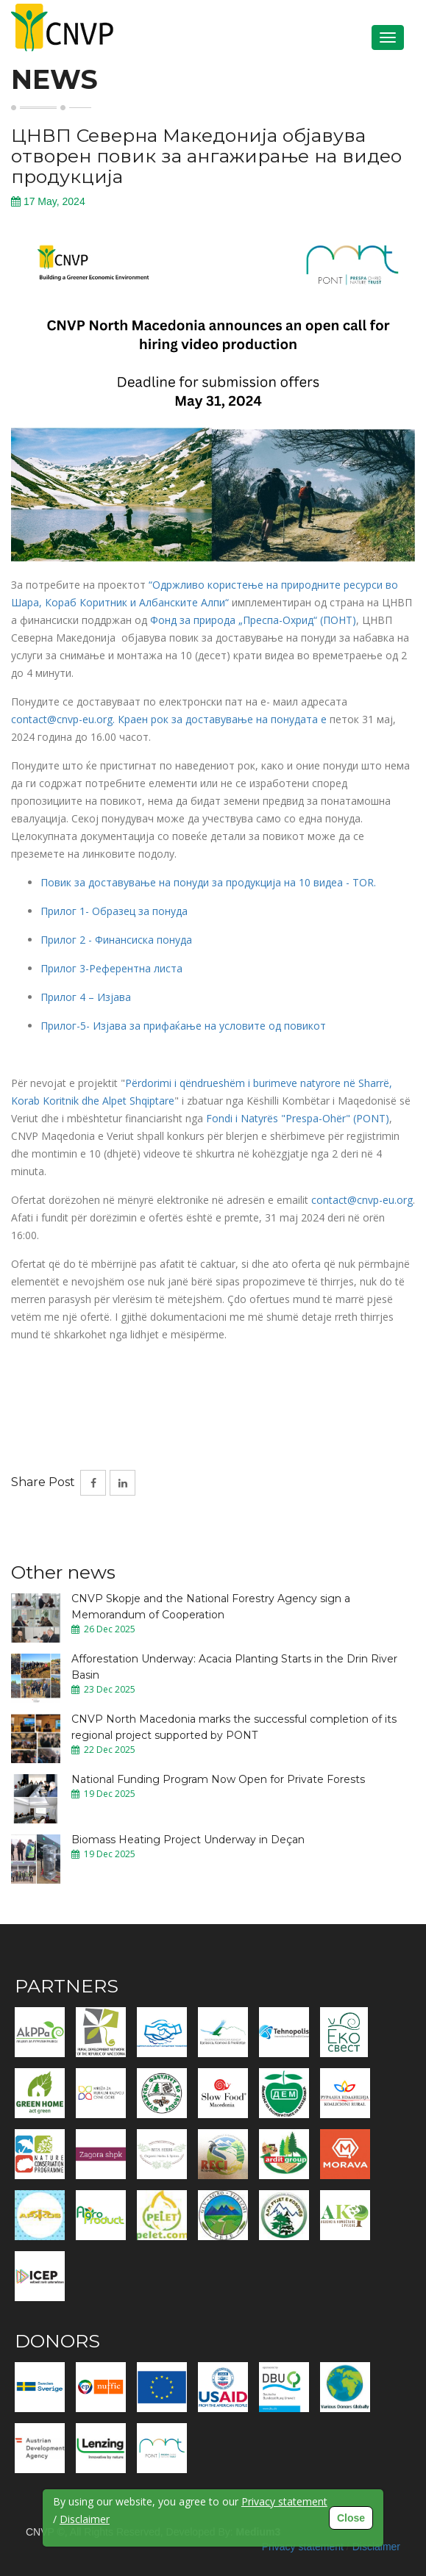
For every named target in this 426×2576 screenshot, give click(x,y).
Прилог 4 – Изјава (85, 997)
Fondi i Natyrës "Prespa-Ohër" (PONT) (297, 1118)
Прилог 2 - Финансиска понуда (116, 940)
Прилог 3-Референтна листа (111, 968)
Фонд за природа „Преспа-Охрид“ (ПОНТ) (253, 620)
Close (351, 2518)
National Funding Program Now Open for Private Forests (218, 1779)
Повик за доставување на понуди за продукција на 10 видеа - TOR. (208, 882)
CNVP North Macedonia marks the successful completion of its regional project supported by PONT (234, 1727)
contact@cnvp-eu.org (362, 1200)
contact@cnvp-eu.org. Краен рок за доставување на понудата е (170, 719)
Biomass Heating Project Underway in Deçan (188, 1839)
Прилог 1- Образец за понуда (114, 911)
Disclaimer (376, 2546)
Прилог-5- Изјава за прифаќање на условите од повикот (183, 1026)
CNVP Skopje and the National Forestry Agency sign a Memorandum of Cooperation (210, 1606)
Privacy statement (303, 2546)
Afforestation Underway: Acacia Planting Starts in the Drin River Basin (234, 1667)
